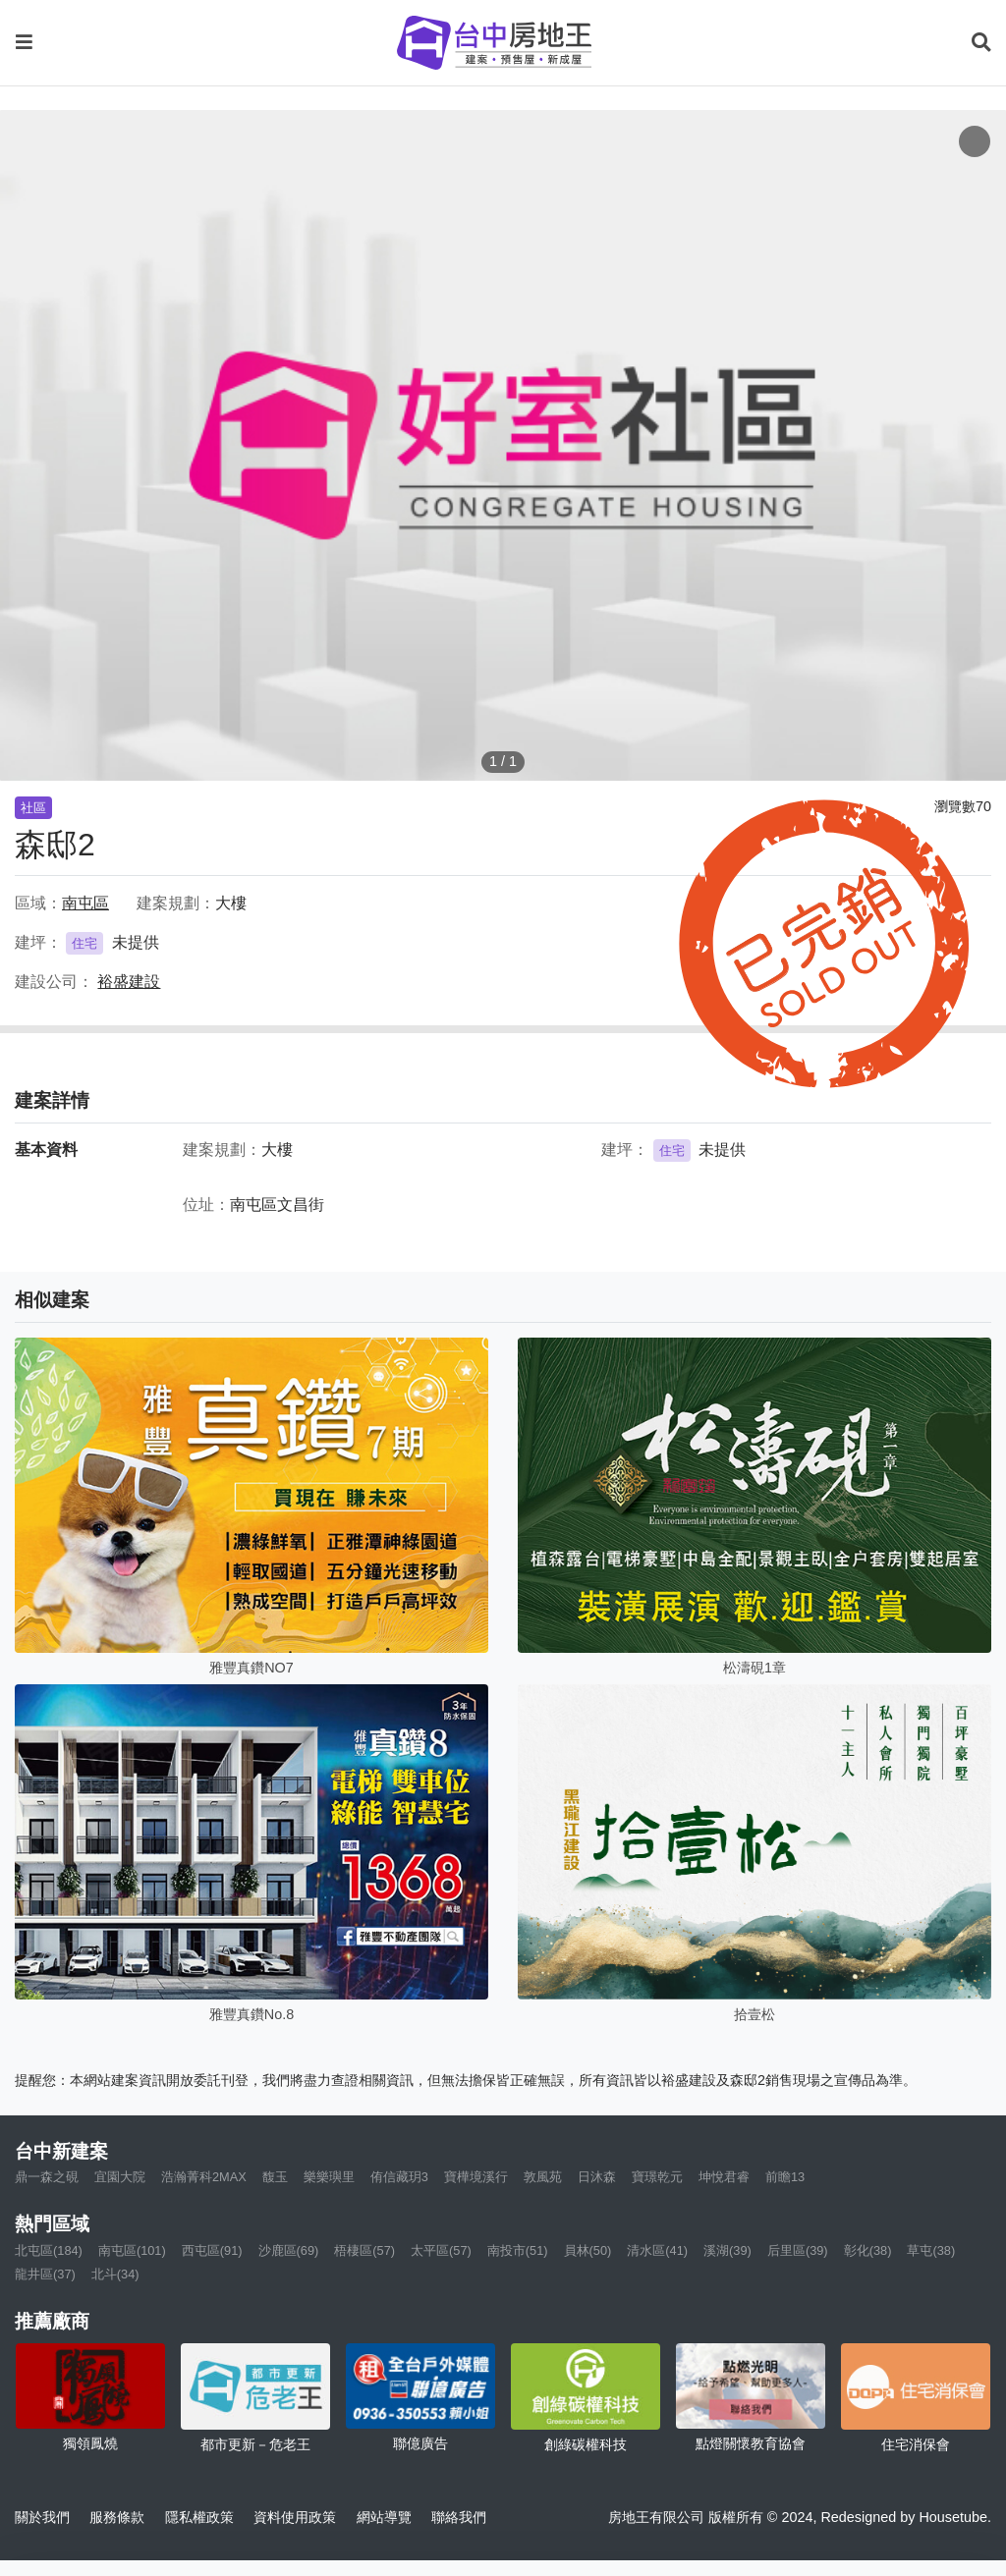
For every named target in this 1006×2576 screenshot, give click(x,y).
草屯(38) (931, 2250)
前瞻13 (785, 2176)
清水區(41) (657, 2250)
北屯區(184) (49, 2250)
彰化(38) (868, 2250)
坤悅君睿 (724, 2176)
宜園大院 (119, 2176)
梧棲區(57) (364, 2250)
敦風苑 (543, 2176)
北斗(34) (115, 2274)
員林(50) (588, 2250)
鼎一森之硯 (47, 2176)
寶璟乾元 (657, 2176)
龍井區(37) (45, 2274)
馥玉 (275, 2176)
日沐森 (597, 2176)
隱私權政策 (199, 2517)
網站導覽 (384, 2517)
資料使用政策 (294, 2517)
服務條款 (116, 2517)
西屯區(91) (212, 2250)
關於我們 (42, 2517)
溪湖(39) (727, 2250)
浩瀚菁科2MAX (204, 2176)
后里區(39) (797, 2250)
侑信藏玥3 (399, 2176)
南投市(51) (517, 2250)
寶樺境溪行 (476, 2176)
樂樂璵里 (329, 2176)
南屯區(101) (132, 2250)
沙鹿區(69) (288, 2250)
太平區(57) (441, 2250)
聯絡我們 (458, 2517)
